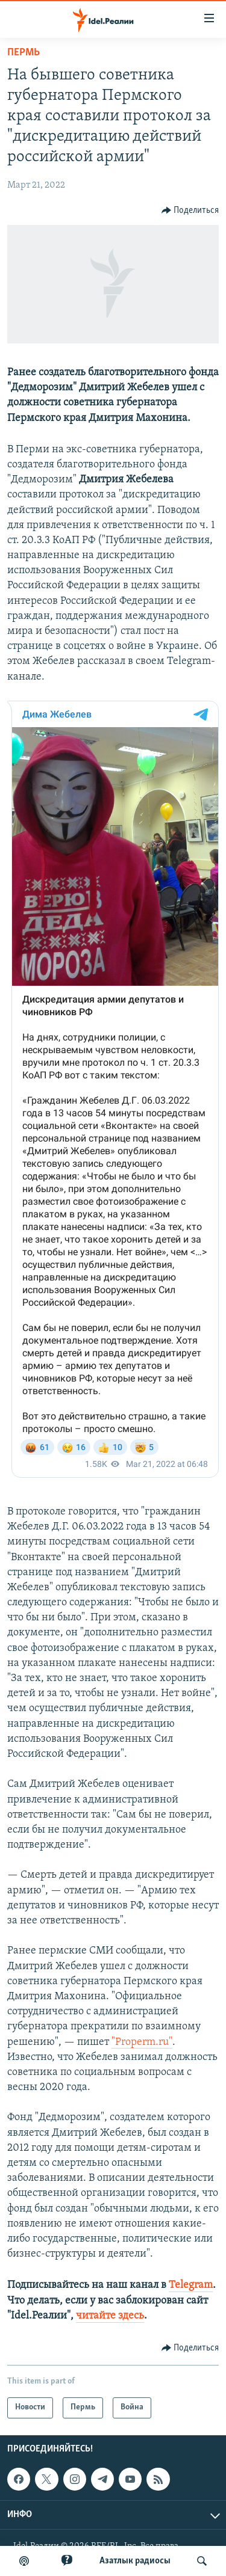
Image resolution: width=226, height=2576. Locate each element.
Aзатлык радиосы (135, 2561)
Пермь (23, 52)
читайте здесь (110, 2316)
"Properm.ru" (141, 2042)
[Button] (190, 210)
